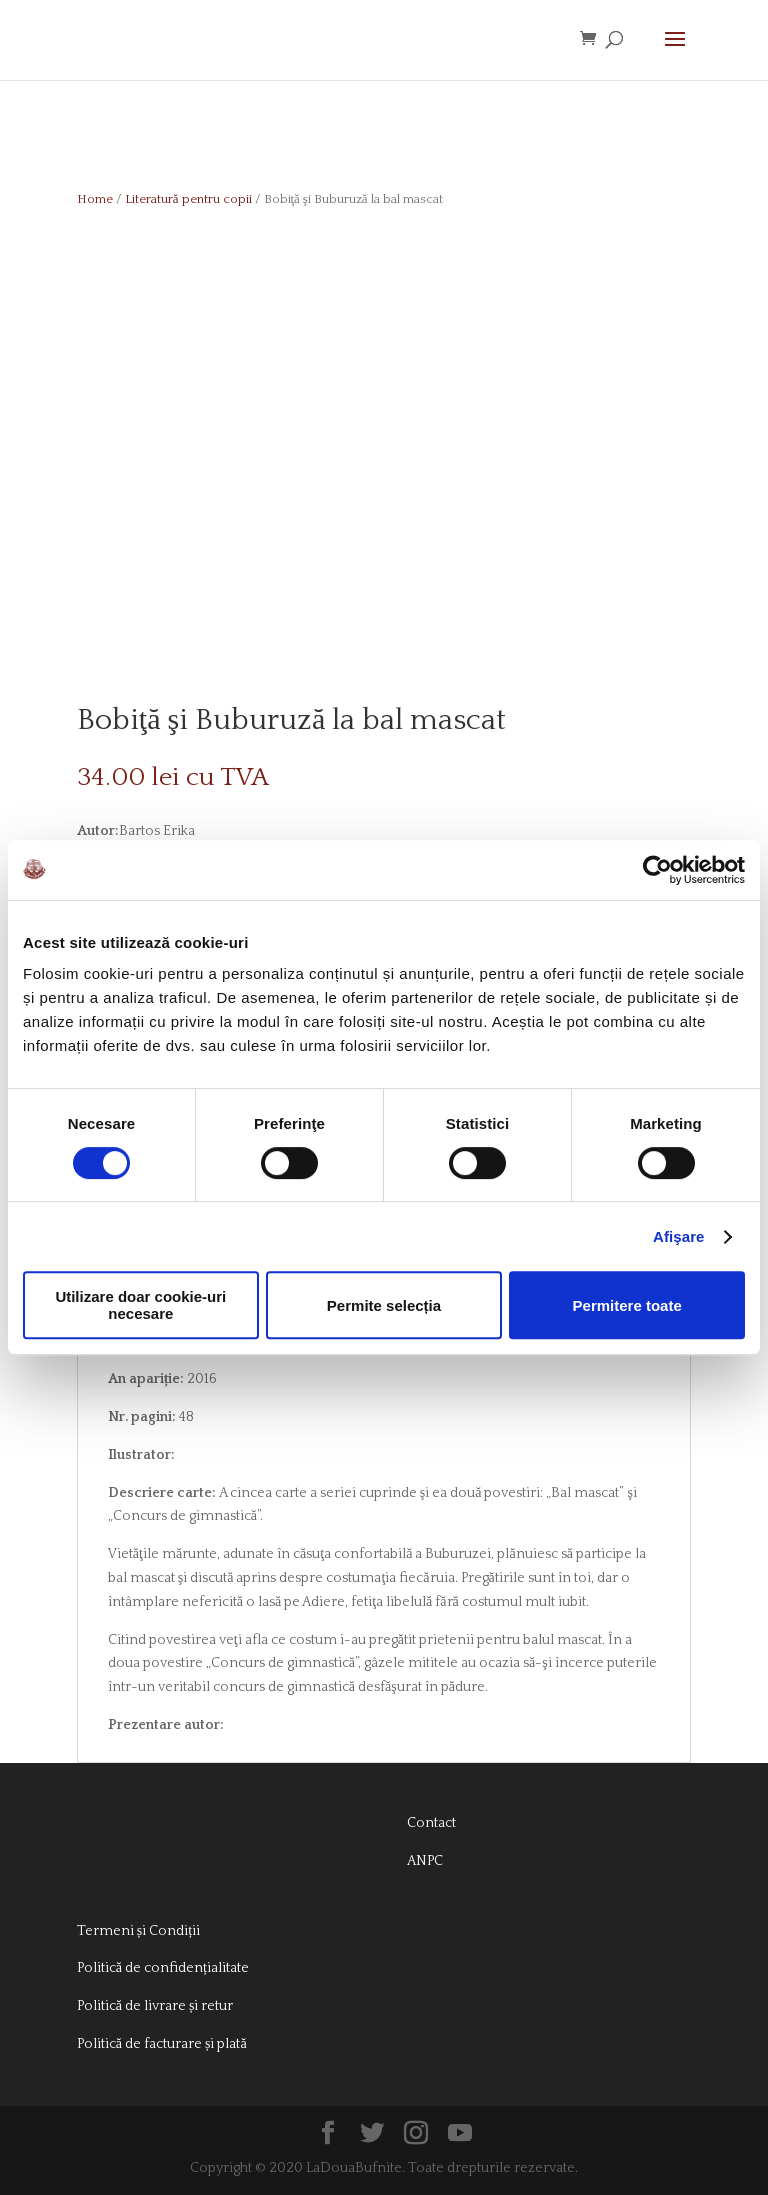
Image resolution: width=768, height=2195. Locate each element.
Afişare (679, 1236)
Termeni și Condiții (138, 1931)
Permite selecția (384, 1305)
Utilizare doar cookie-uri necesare (140, 1305)
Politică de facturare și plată (162, 2044)
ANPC (425, 1861)
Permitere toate (627, 1305)
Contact (431, 1823)
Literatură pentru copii (188, 199)
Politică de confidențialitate (163, 1968)
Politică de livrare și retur (155, 2006)
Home (95, 199)
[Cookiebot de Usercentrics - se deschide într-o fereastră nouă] (657, 870)
